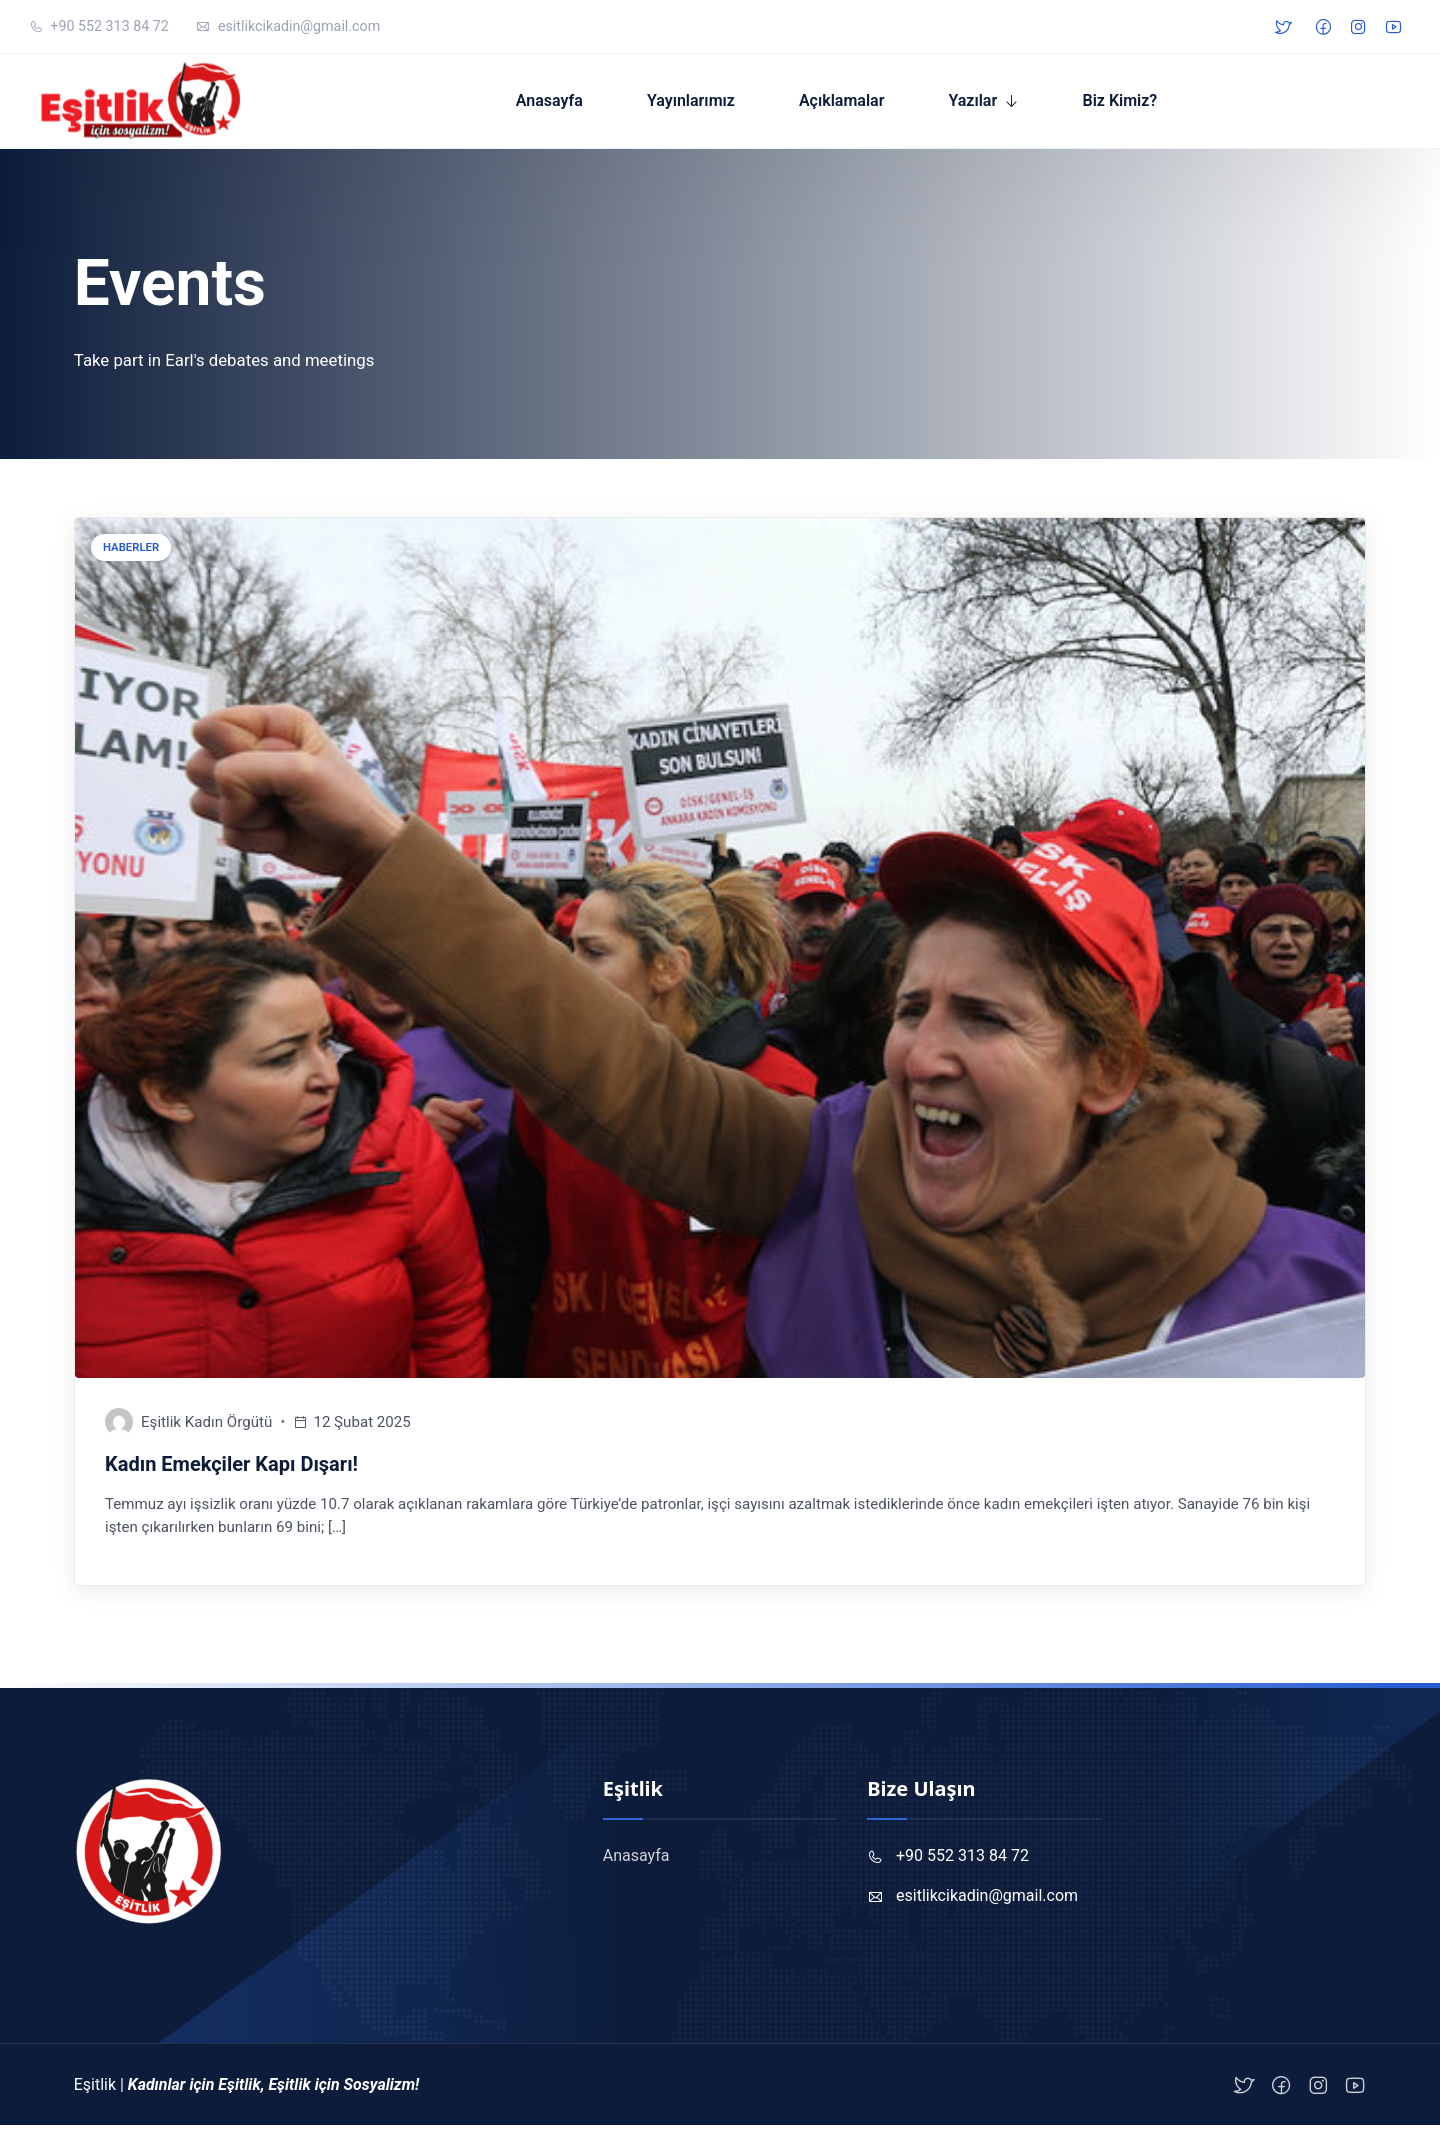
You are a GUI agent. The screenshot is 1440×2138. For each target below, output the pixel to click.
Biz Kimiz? (1136, 106)
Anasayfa (565, 106)
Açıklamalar (858, 106)
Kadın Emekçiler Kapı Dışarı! (231, 1476)
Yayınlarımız (707, 106)
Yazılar (989, 106)
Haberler (131, 559)
